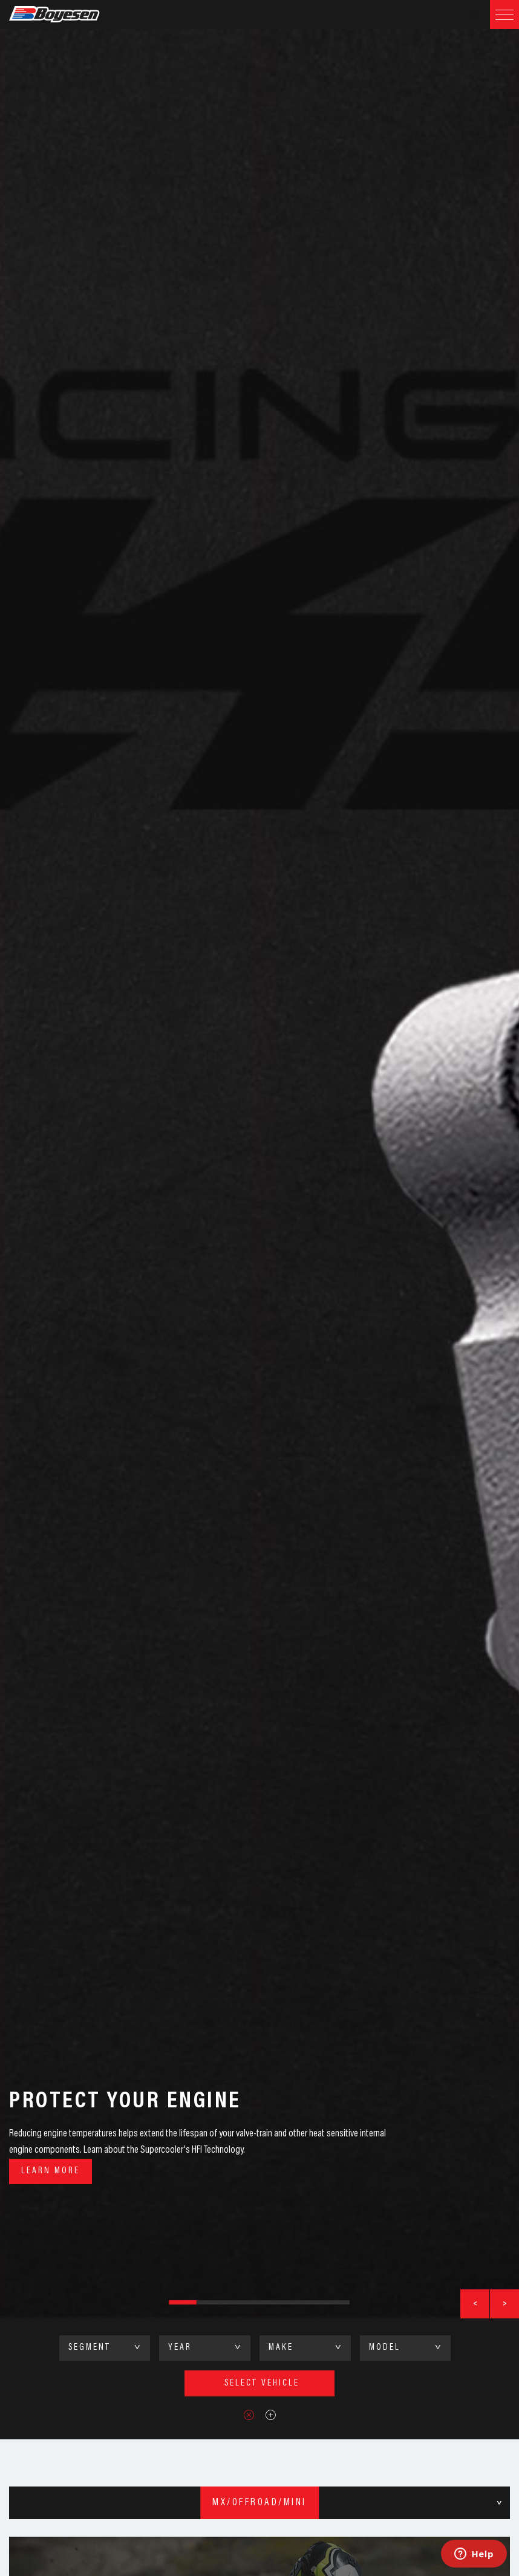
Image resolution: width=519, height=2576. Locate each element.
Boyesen (69, 14)
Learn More (50, 2171)
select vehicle (261, 2383)
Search (475, 14)
